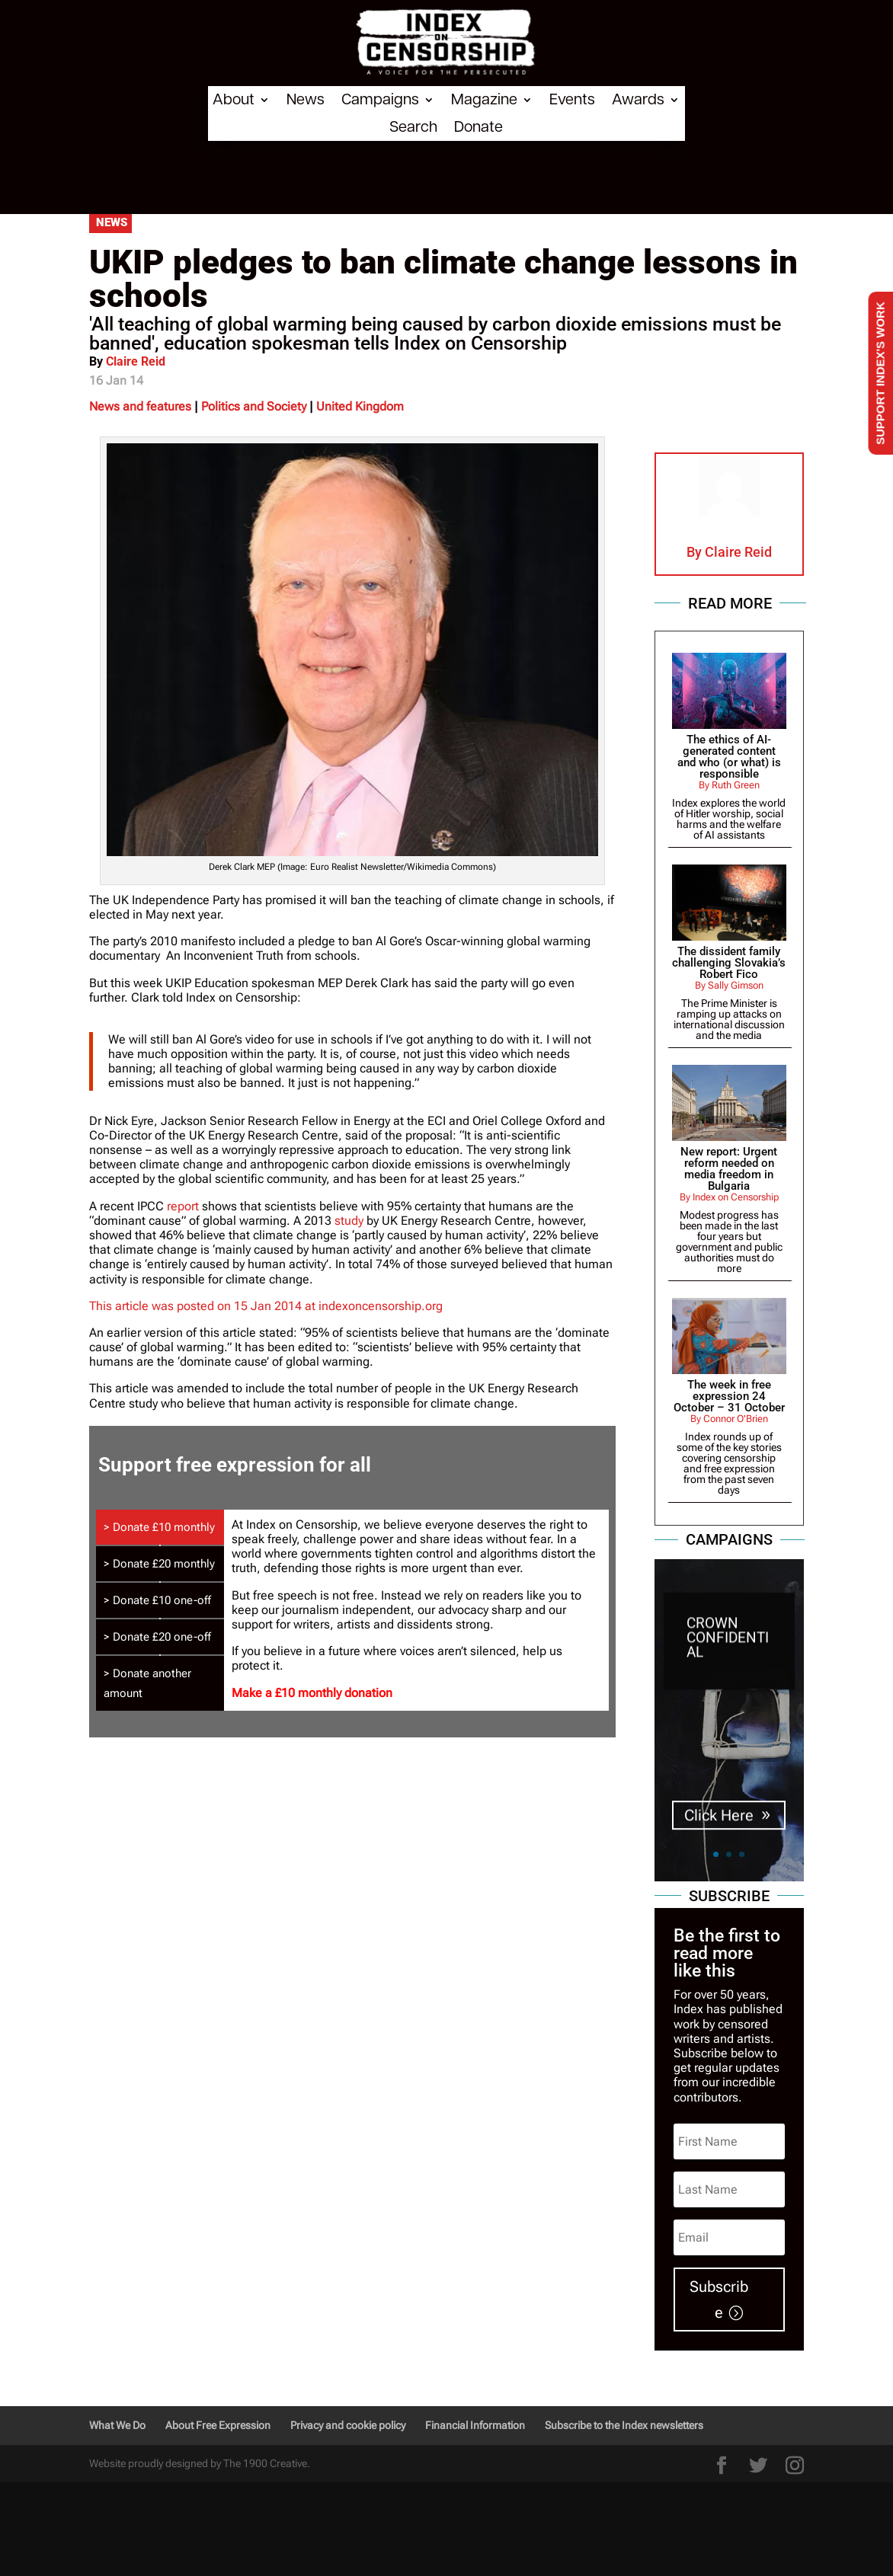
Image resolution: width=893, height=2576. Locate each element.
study (348, 1220)
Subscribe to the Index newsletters (624, 2425)
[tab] (160, 1527)
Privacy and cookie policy (347, 2425)
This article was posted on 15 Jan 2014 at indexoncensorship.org (266, 1306)
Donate (478, 127)
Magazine (484, 99)
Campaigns (380, 99)
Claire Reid (135, 361)
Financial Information (475, 2425)
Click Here (719, 1824)
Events (572, 99)
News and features (140, 406)
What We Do (117, 2425)
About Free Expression (217, 2425)
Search (413, 127)
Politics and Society (253, 406)
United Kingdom (360, 406)
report (183, 1206)
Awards (638, 99)
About (233, 99)
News (305, 99)
